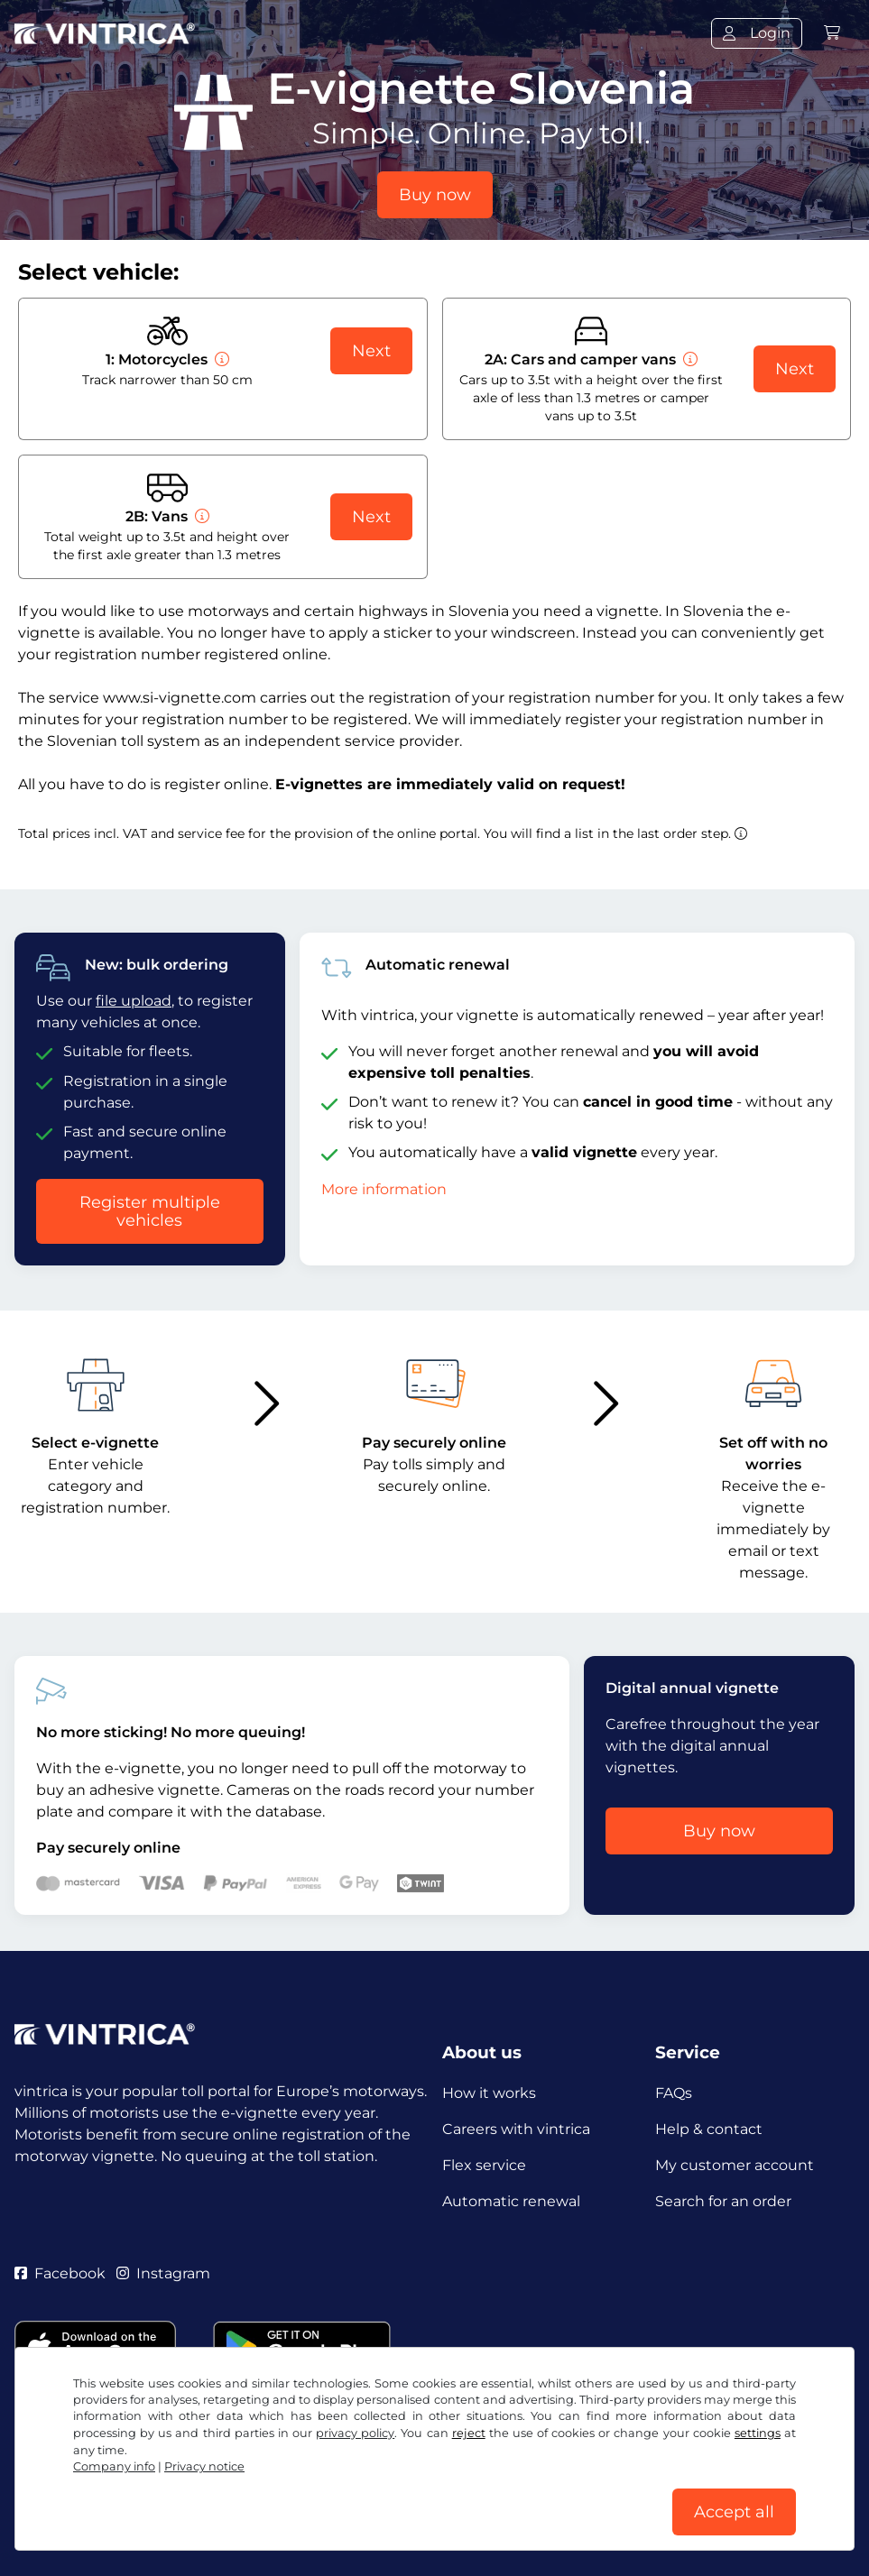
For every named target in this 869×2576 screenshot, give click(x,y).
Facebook (60, 2273)
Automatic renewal (511, 2201)
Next (371, 351)
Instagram (163, 2273)
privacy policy (355, 2433)
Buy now (435, 195)
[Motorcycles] (220, 359)
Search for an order (723, 2201)
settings (758, 2433)
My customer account (734, 2165)
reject (468, 2433)
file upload (133, 1000)
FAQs (673, 2093)
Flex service (484, 2165)
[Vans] (200, 516)
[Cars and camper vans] (688, 359)
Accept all (734, 2512)
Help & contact (709, 2129)
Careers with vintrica (516, 2129)
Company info (114, 2466)
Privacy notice (204, 2466)
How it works (489, 2093)
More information (384, 1189)
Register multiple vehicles (149, 1211)
